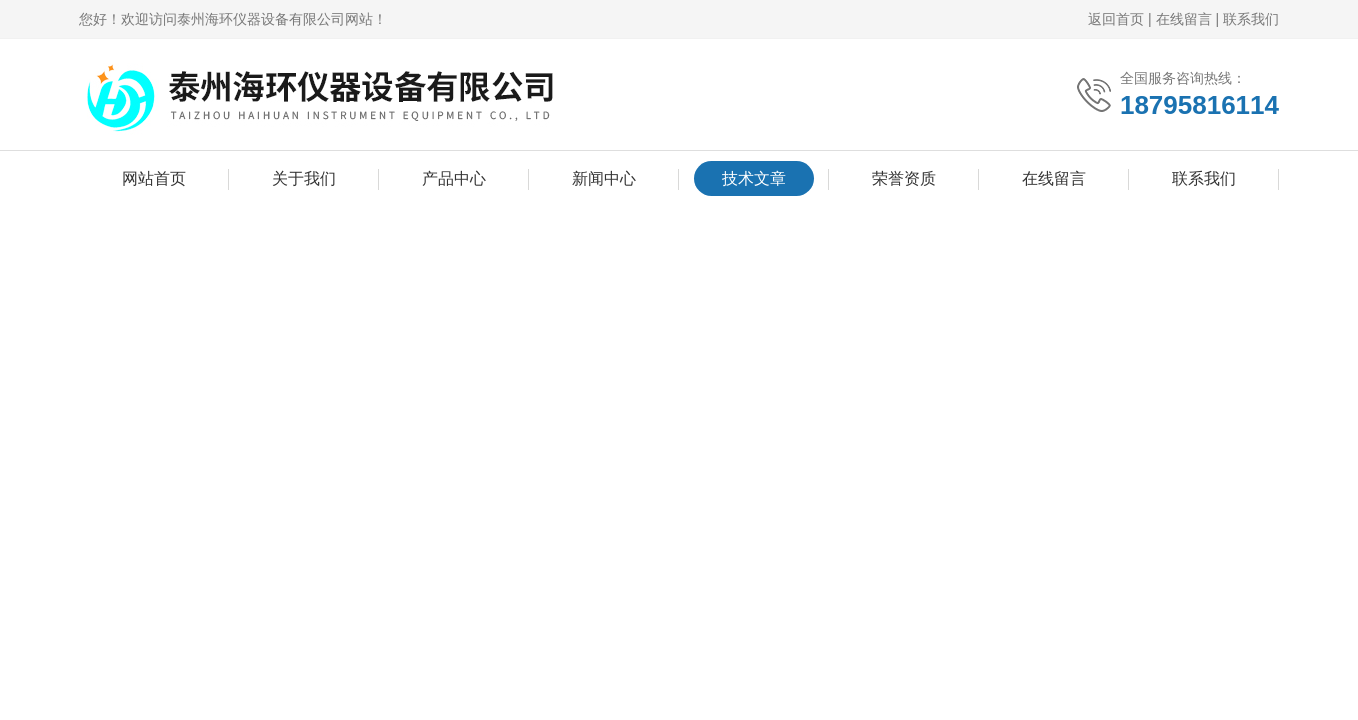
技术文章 (754, 178)
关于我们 (304, 178)
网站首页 (154, 178)
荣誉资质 (904, 178)
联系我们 (1251, 19)
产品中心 (454, 178)
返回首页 (1116, 19)
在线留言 (1184, 19)
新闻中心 (604, 178)
